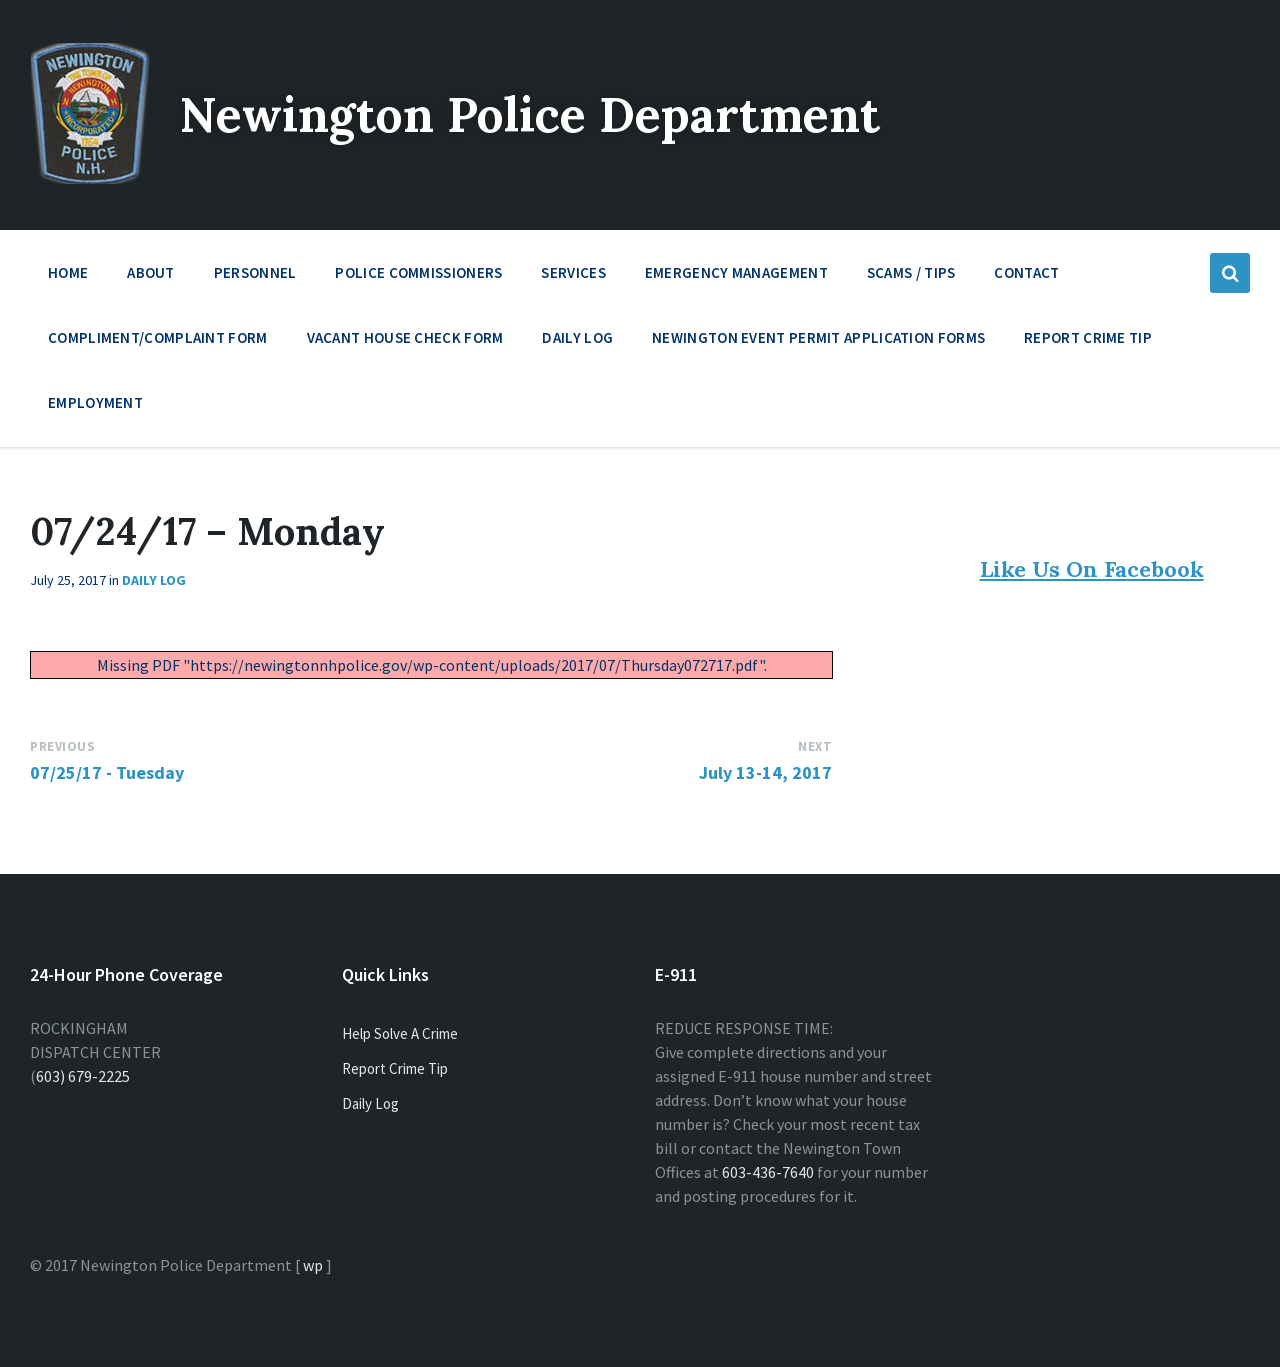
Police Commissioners (418, 277)
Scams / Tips (911, 272)
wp (313, 1265)
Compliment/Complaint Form (158, 337)
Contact (1026, 272)
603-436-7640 (768, 1172)
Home (68, 272)
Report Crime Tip (1088, 337)
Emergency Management (736, 277)
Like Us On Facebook (1092, 569)
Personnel (255, 277)
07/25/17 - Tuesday (107, 772)
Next (815, 746)
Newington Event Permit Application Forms (818, 337)
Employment (95, 407)
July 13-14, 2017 (765, 772)
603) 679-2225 (83, 1076)
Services (573, 277)
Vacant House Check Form (405, 337)
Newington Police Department (531, 114)
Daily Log (577, 337)
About (151, 277)
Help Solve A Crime (400, 1033)
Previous (62, 746)
